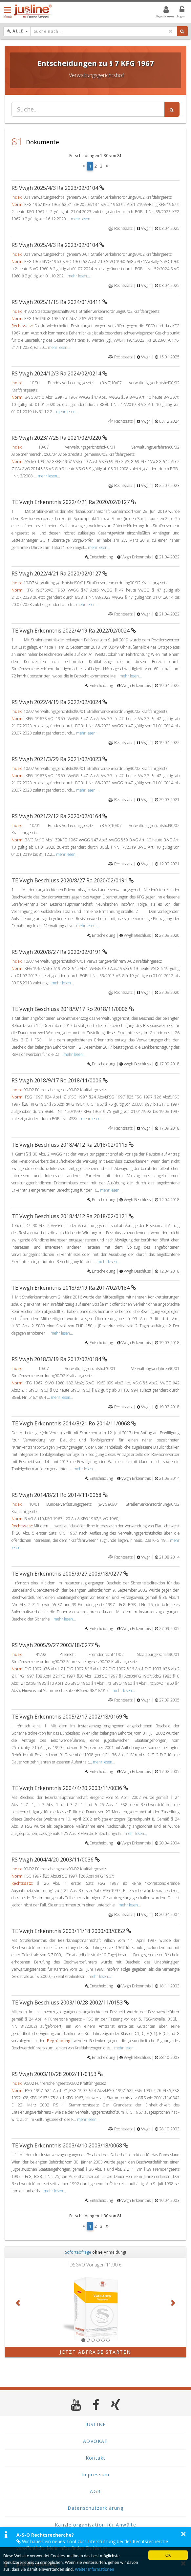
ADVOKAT (95, 2441)
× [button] (183, 2534)
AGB (95, 2491)
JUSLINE (95, 2424)
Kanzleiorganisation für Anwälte (95, 2525)
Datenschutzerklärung (95, 2508)
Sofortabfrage (78, 2252)
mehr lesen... (82, 218)
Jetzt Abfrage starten (95, 2352)
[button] (18, 2302)
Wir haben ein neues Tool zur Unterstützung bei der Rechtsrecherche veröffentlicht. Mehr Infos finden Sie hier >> (92, 2544)
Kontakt (96, 2458)
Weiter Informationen (94, 2569)
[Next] (107, 166)
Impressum (95, 2474)
